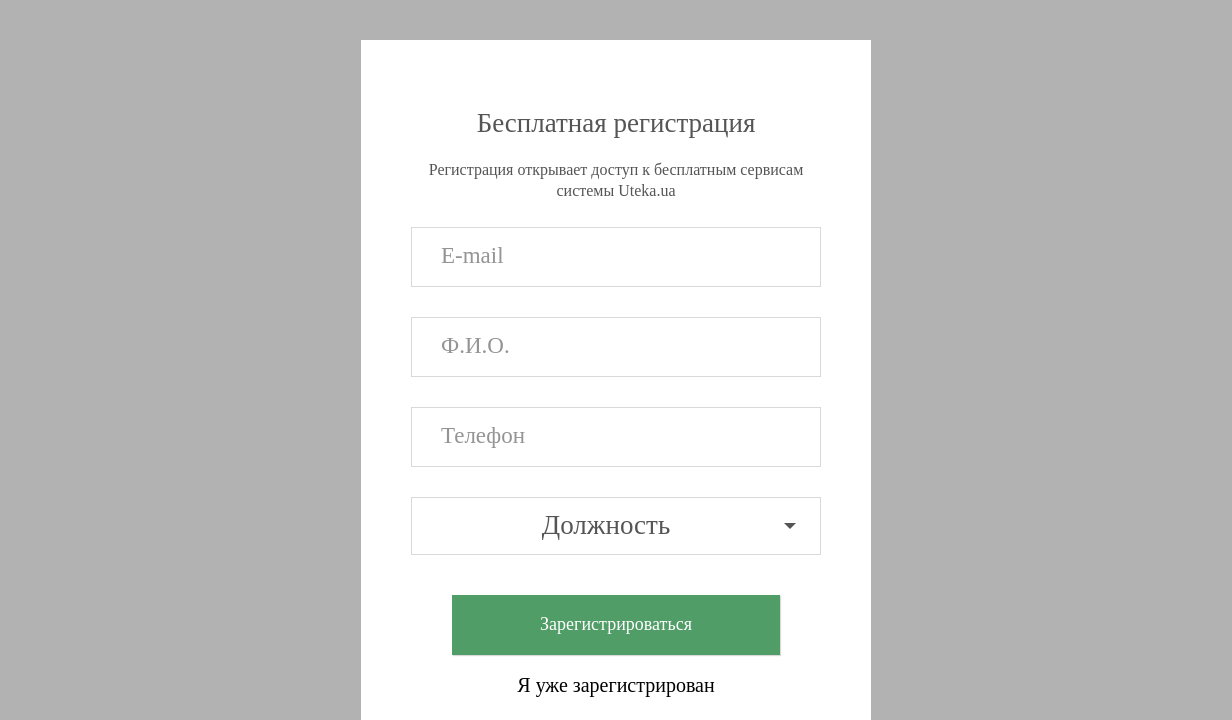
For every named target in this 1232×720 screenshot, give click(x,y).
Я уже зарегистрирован (615, 685)
